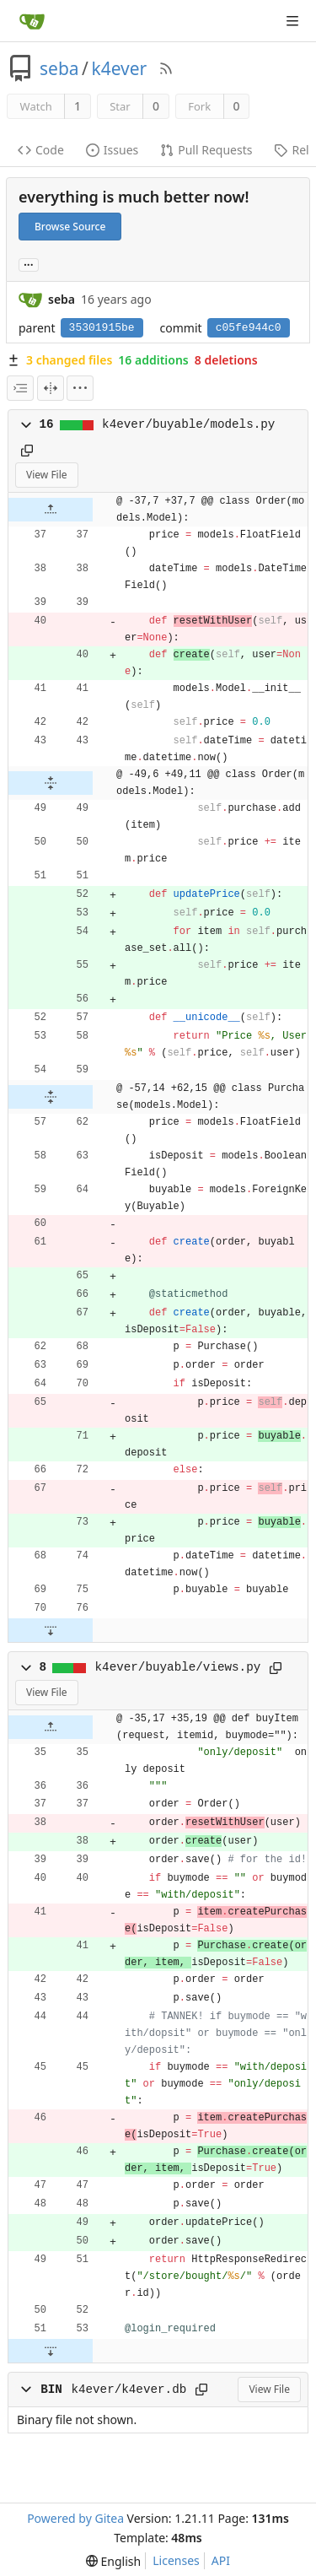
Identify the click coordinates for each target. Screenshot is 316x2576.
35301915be (102, 327)
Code (41, 150)
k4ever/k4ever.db (128, 2389)
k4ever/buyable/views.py (178, 1667)
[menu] (80, 388)
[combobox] (20, 388)
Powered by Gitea (75, 2518)
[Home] (32, 21)
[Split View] (50, 388)
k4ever (119, 68)
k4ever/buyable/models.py (188, 424)
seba (59, 68)
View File (46, 474)
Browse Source (70, 226)
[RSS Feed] (166, 68)
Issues (112, 150)
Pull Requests (206, 150)
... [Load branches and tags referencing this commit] (29, 263)
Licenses (176, 2560)
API (221, 2560)
